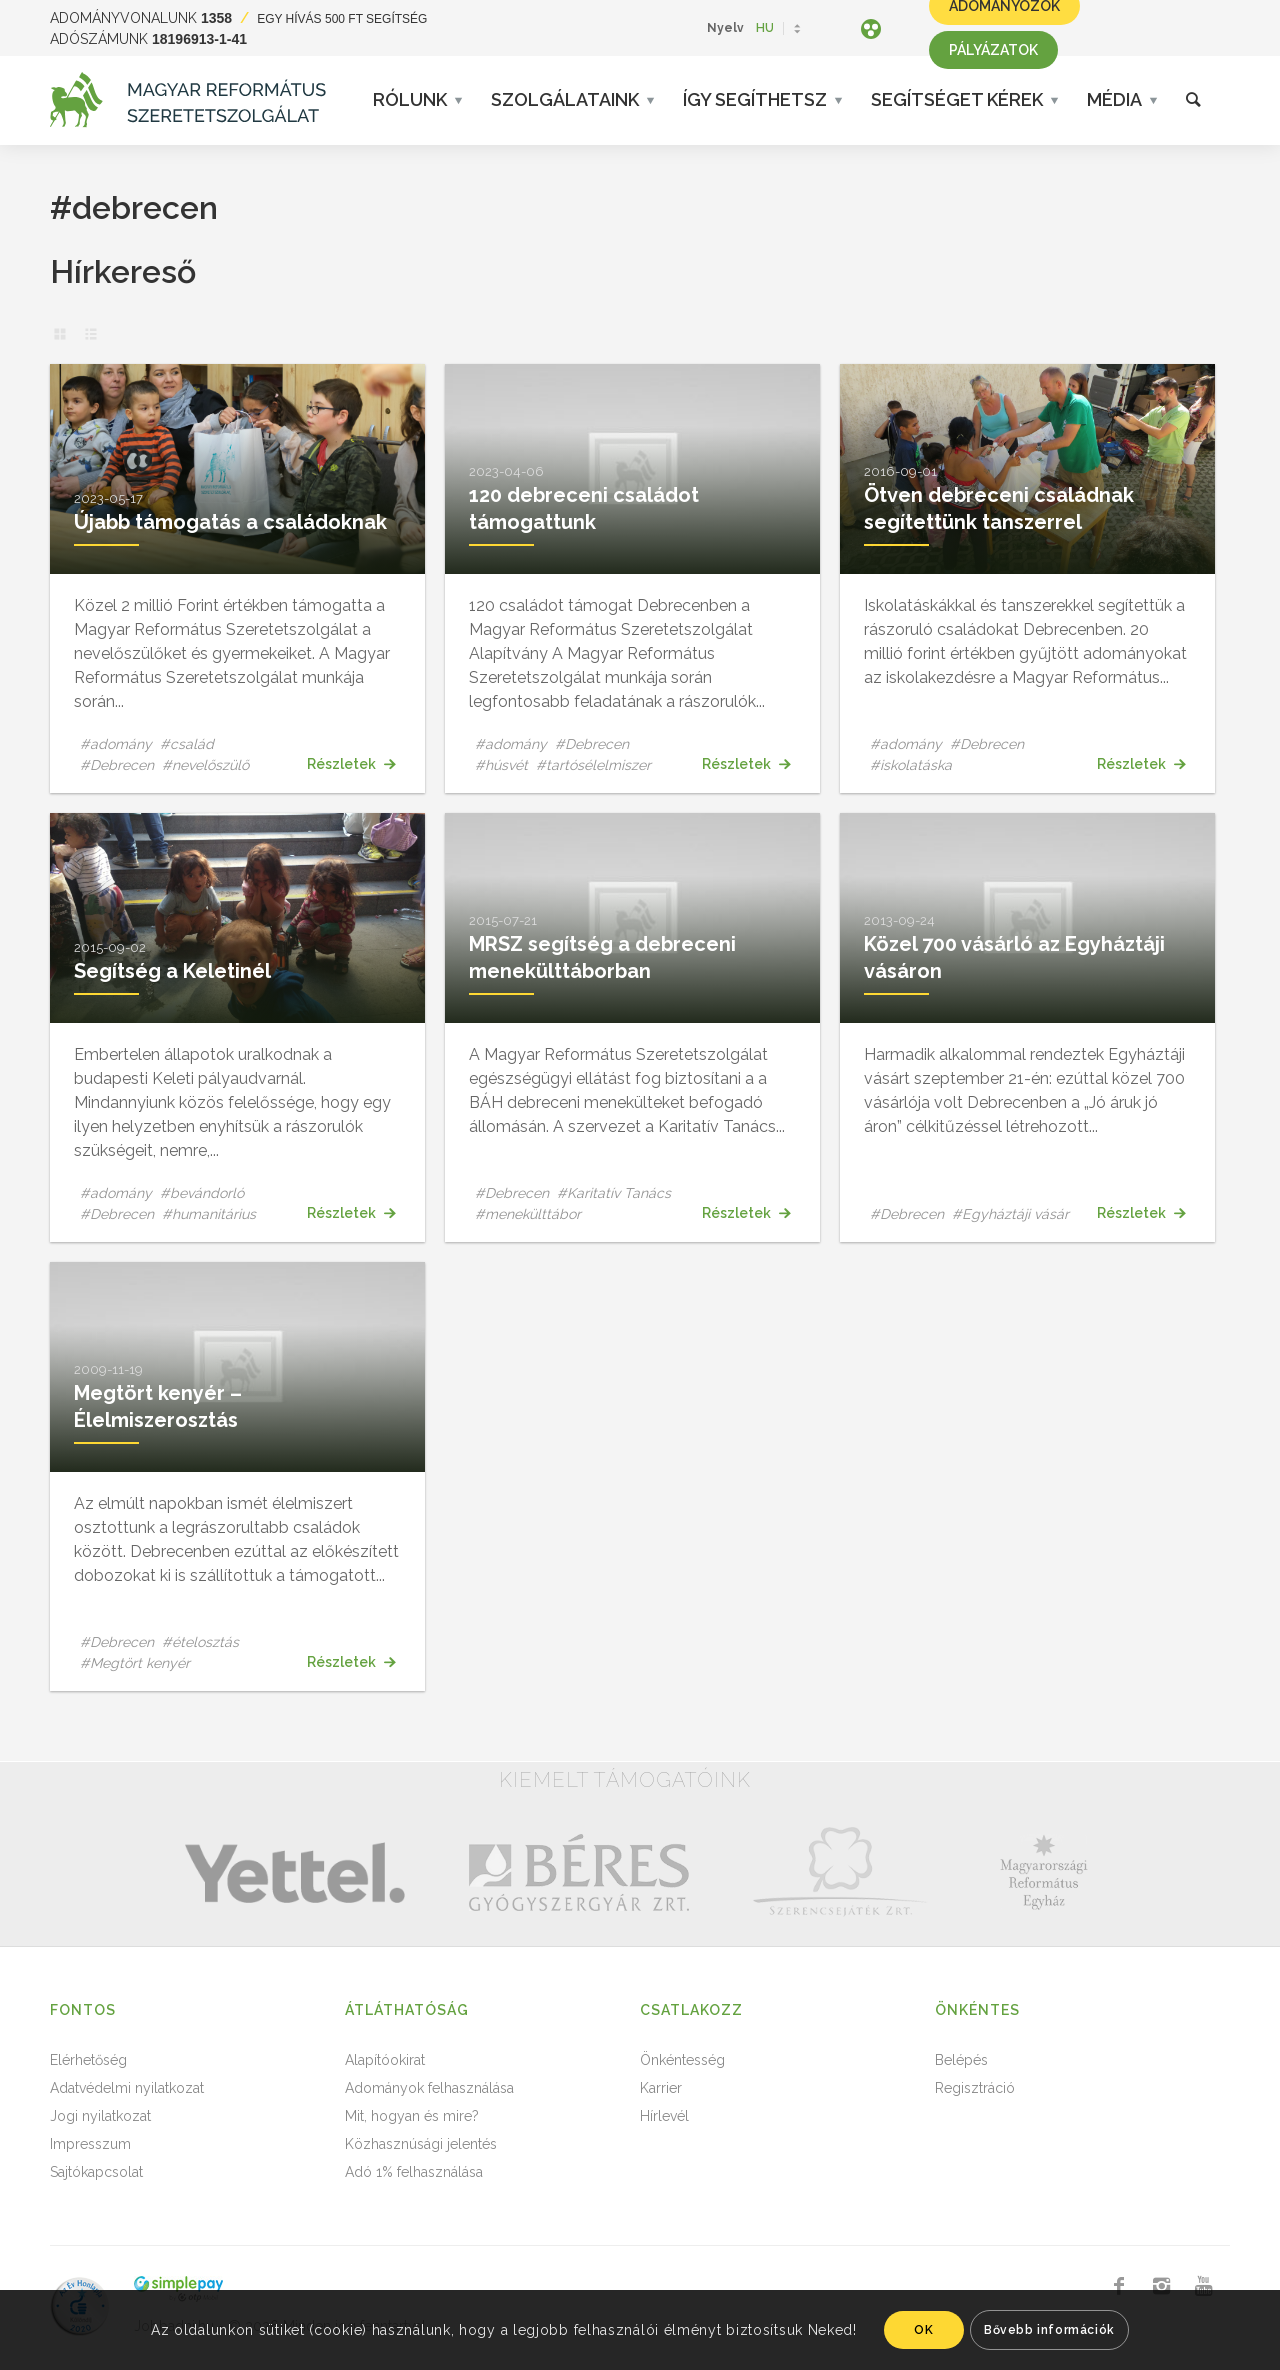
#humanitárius (209, 1214)
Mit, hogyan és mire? (412, 2116)
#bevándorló (202, 1193)
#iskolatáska (911, 765)
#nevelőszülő (205, 765)
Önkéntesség (682, 2060)
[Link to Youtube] (1203, 2286)
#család (187, 744)
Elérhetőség (88, 2060)
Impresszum (90, 2144)
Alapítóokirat (385, 2060)
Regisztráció (975, 2088)
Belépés (961, 2060)
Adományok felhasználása (429, 2088)
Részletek (351, 764)
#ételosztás (200, 1642)
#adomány (116, 744)
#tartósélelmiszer (593, 765)
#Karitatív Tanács (614, 1193)
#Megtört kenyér (135, 1663)
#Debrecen (117, 765)
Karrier (661, 2088)
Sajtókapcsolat (96, 2172)
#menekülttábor (528, 1214)
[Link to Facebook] (1119, 2286)
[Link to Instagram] (1161, 2286)
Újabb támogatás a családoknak (230, 522)
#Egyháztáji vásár (1010, 1214)
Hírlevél (664, 2116)
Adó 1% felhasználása (414, 2172)
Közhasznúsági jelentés (421, 2144)
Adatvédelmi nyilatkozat (127, 2088)
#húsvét (501, 765)
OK (923, 2330)
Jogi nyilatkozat (100, 2116)
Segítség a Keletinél (172, 971)
